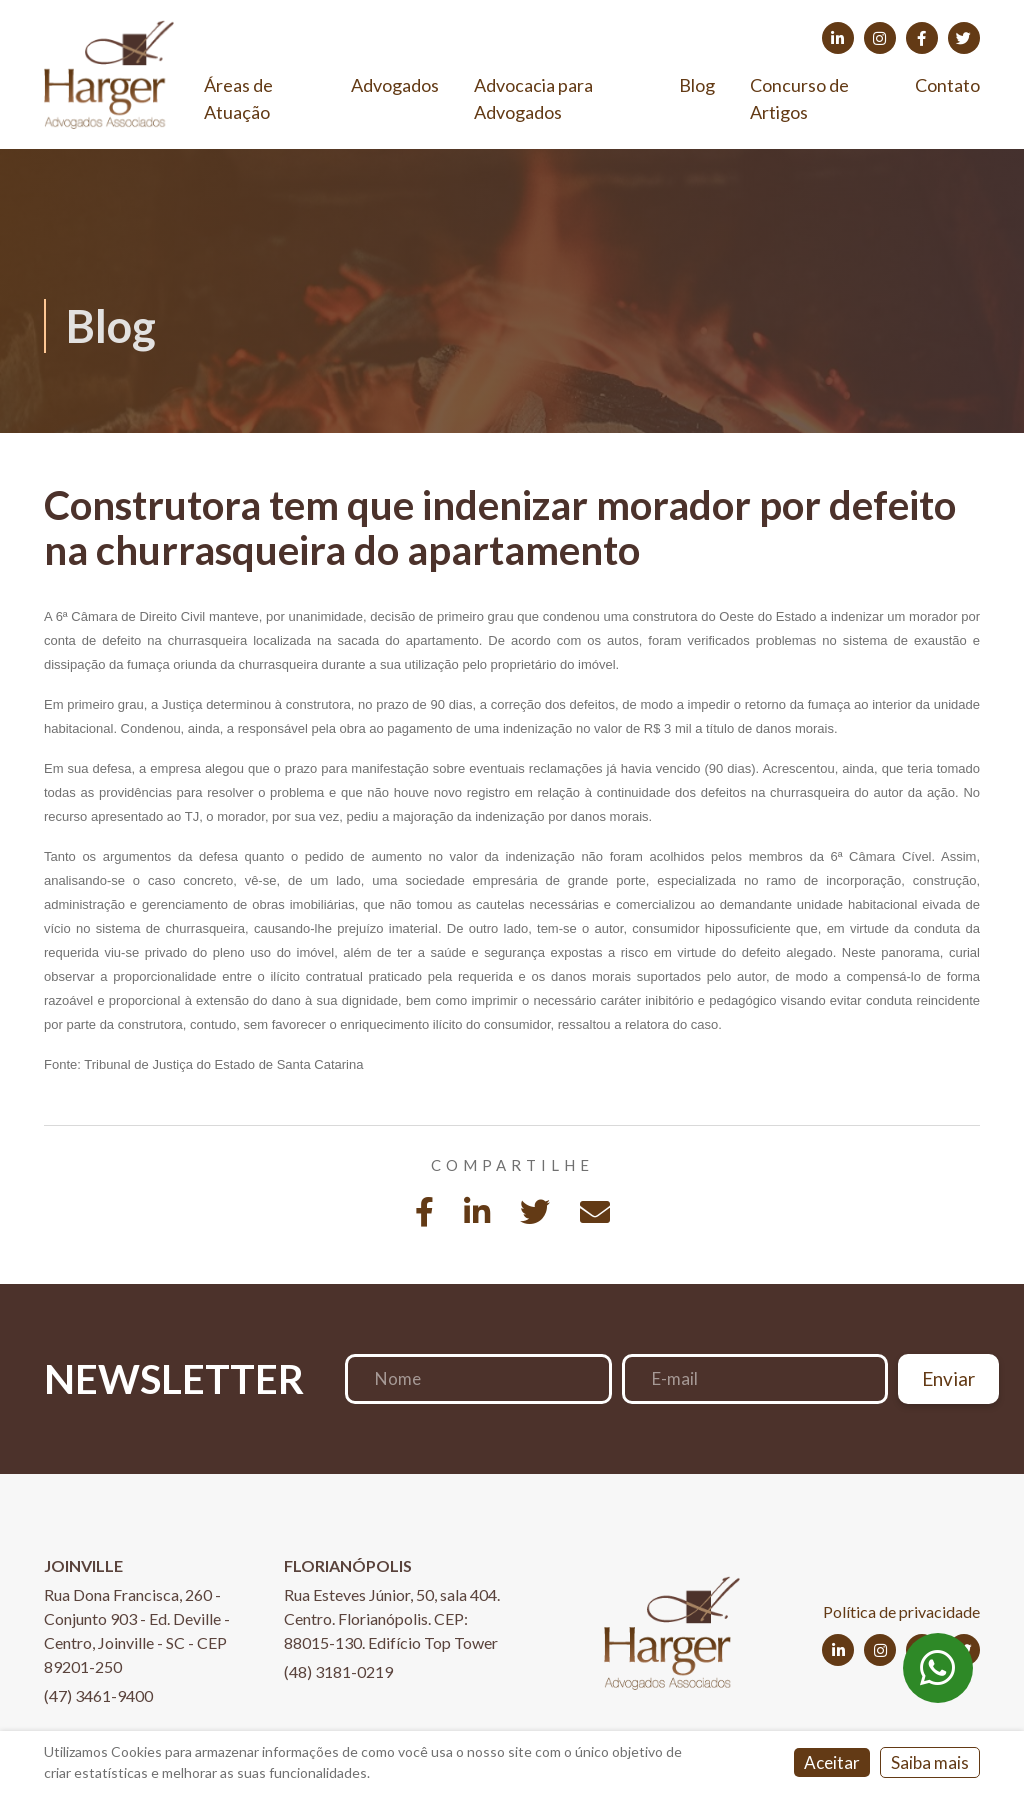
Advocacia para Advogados (533, 98)
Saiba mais (930, 1762)
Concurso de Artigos (799, 98)
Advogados (395, 85)
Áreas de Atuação (238, 98)
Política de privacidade (901, 1611)
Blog (697, 85)
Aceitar (832, 1762)
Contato (947, 85)
